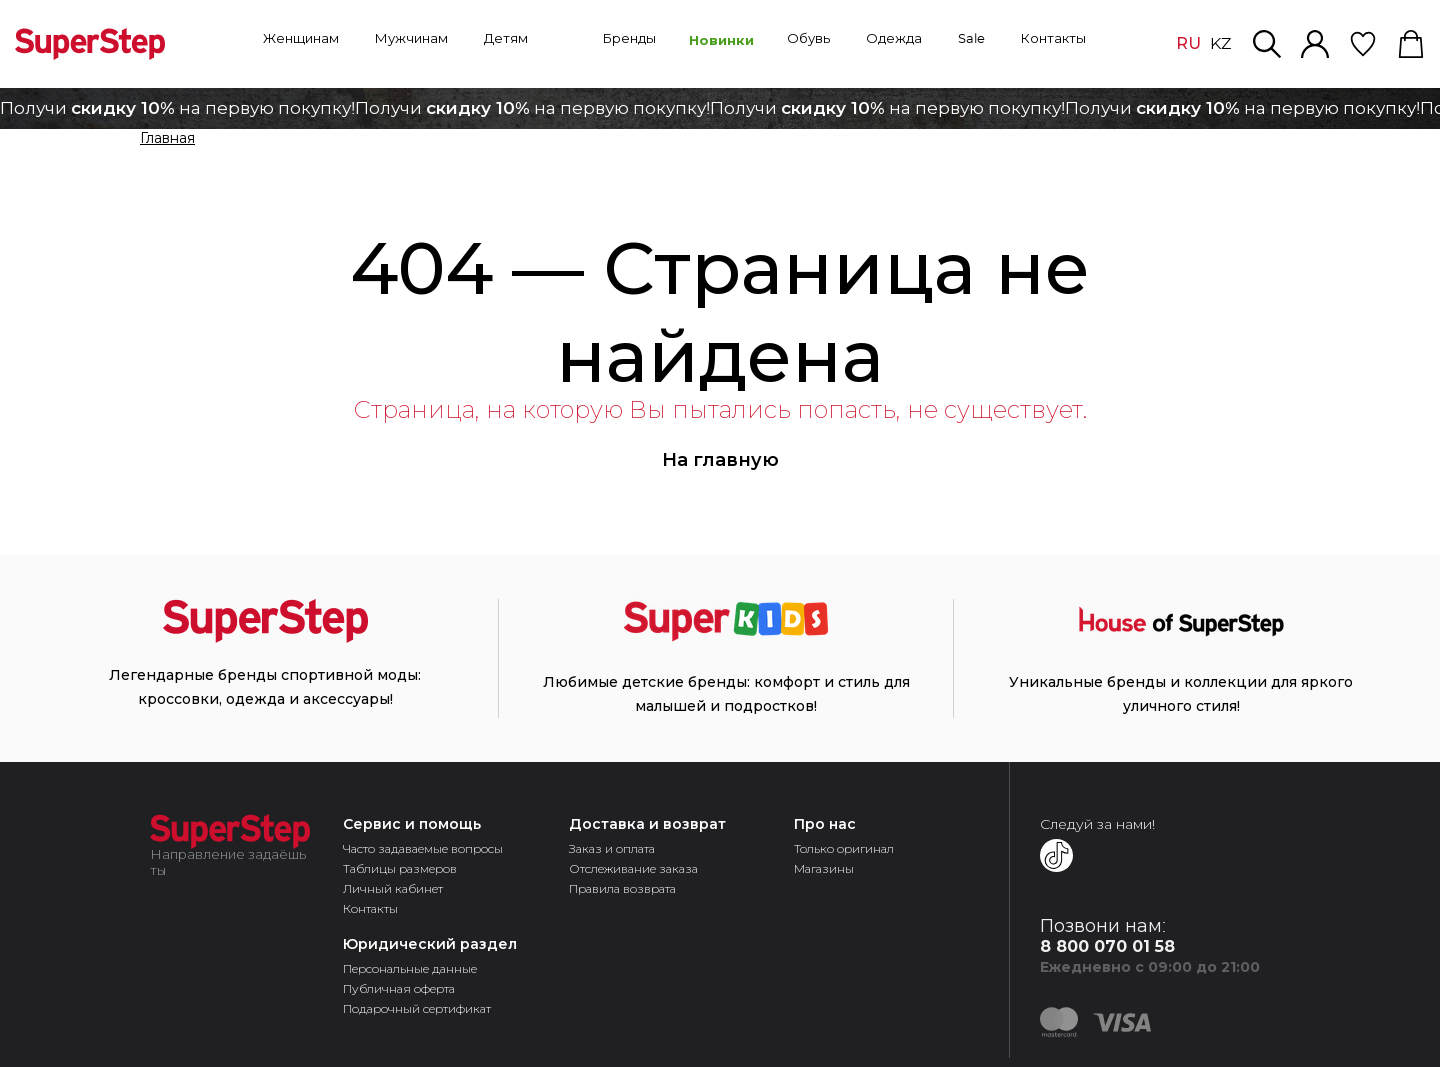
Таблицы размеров (400, 868)
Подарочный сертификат (417, 1008)
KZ (1220, 44)
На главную (720, 460)
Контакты (370, 908)
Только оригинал (844, 848)
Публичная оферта (399, 988)
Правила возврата (622, 888)
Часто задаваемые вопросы (423, 848)
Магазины (824, 868)
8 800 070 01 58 (1107, 946)
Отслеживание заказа (633, 868)
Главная (167, 139)
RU (1188, 43)
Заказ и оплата (612, 848)
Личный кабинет (393, 888)
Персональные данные (410, 968)
